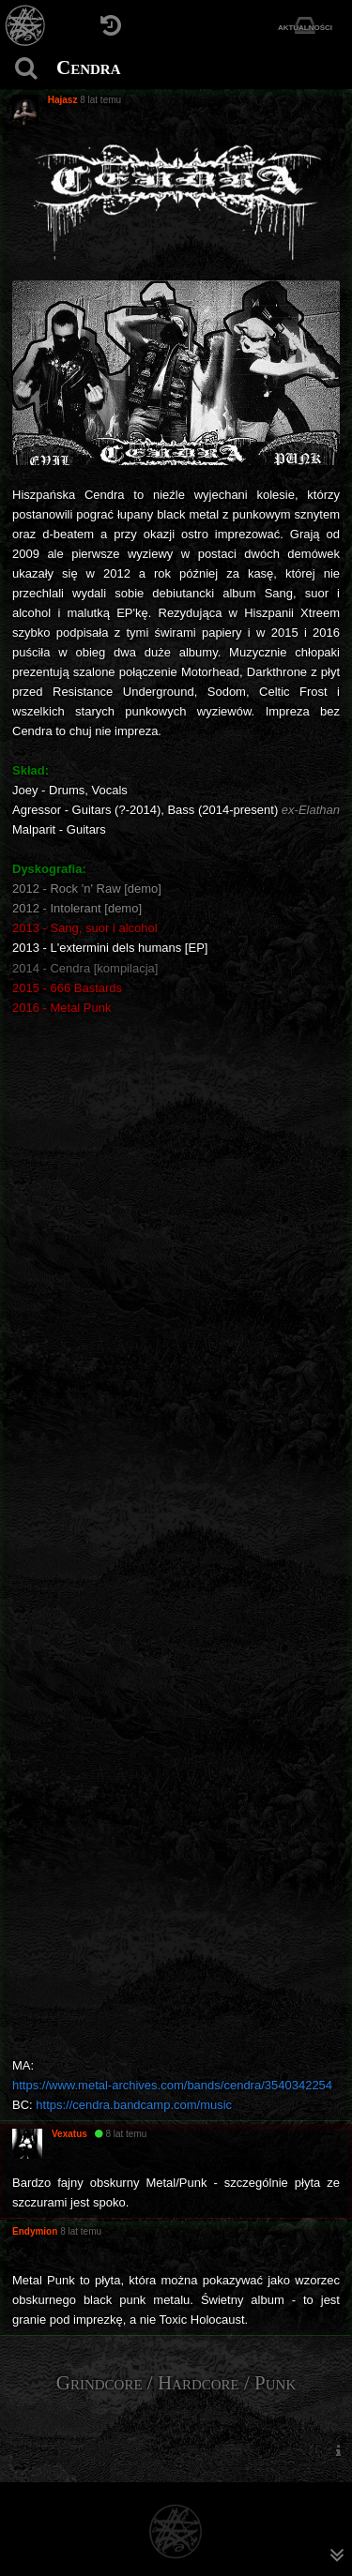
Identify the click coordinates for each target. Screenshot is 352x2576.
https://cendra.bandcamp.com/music (134, 2105)
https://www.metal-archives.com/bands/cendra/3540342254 (172, 2085)
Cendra (88, 67)
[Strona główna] (26, 26)
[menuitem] (338, 2450)
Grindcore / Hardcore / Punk (176, 2383)
